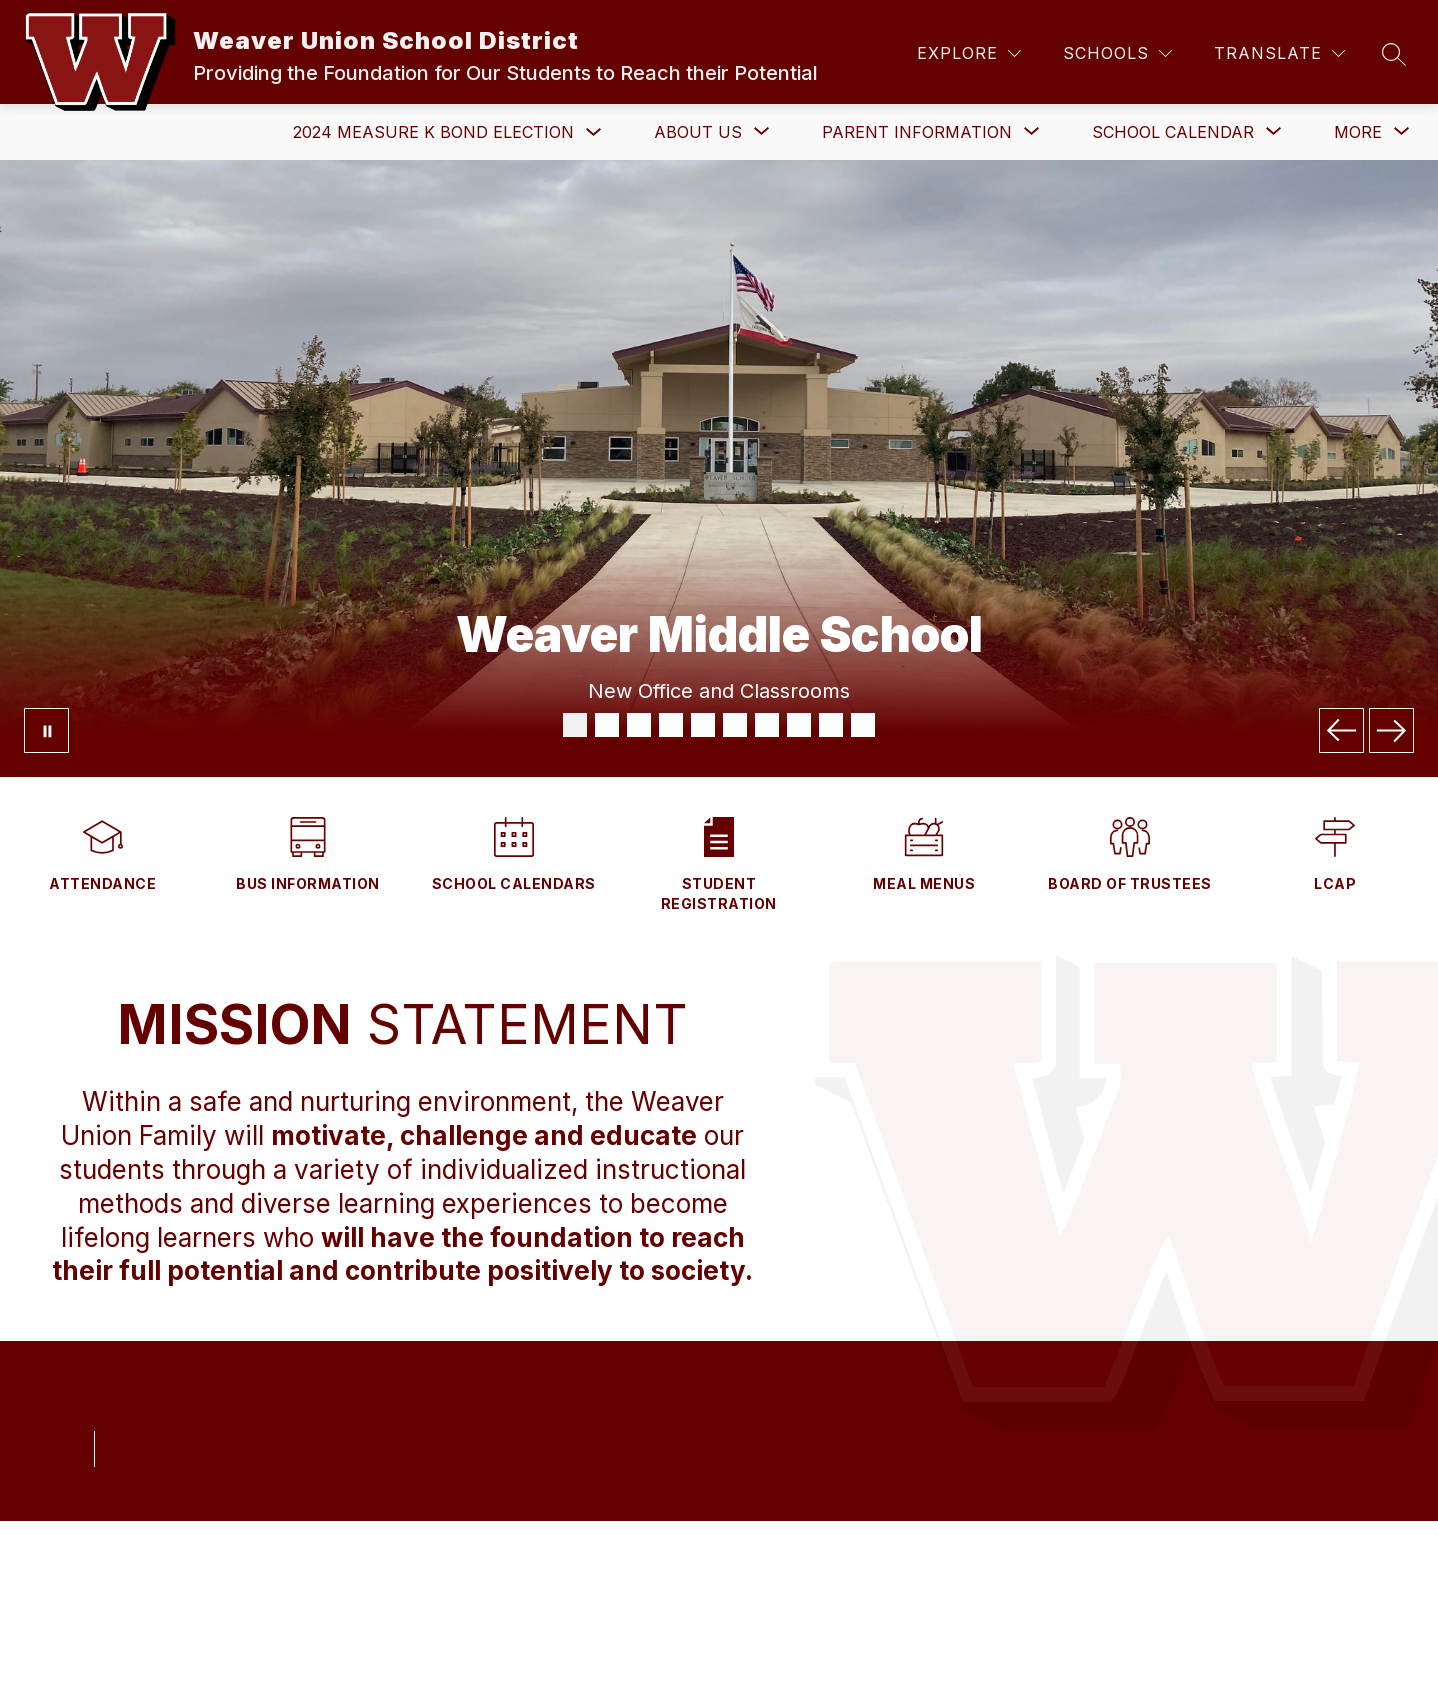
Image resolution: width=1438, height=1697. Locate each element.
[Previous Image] (1341, 730)
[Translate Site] (1279, 53)
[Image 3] (639, 725)
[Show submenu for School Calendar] (1173, 132)
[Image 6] (735, 725)
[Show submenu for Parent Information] (917, 132)
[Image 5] (703, 725)
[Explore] (969, 53)
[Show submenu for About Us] (698, 132)
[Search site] (1394, 54)
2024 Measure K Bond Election (433, 132)
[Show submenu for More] (1358, 132)
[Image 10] (863, 725)
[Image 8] (799, 725)
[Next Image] (1391, 730)
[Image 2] (607, 725)
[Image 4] (671, 725)
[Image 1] (575, 725)
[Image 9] (831, 725)
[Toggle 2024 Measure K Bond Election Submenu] (594, 132)
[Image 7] (767, 725)
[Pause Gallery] (46, 730)
